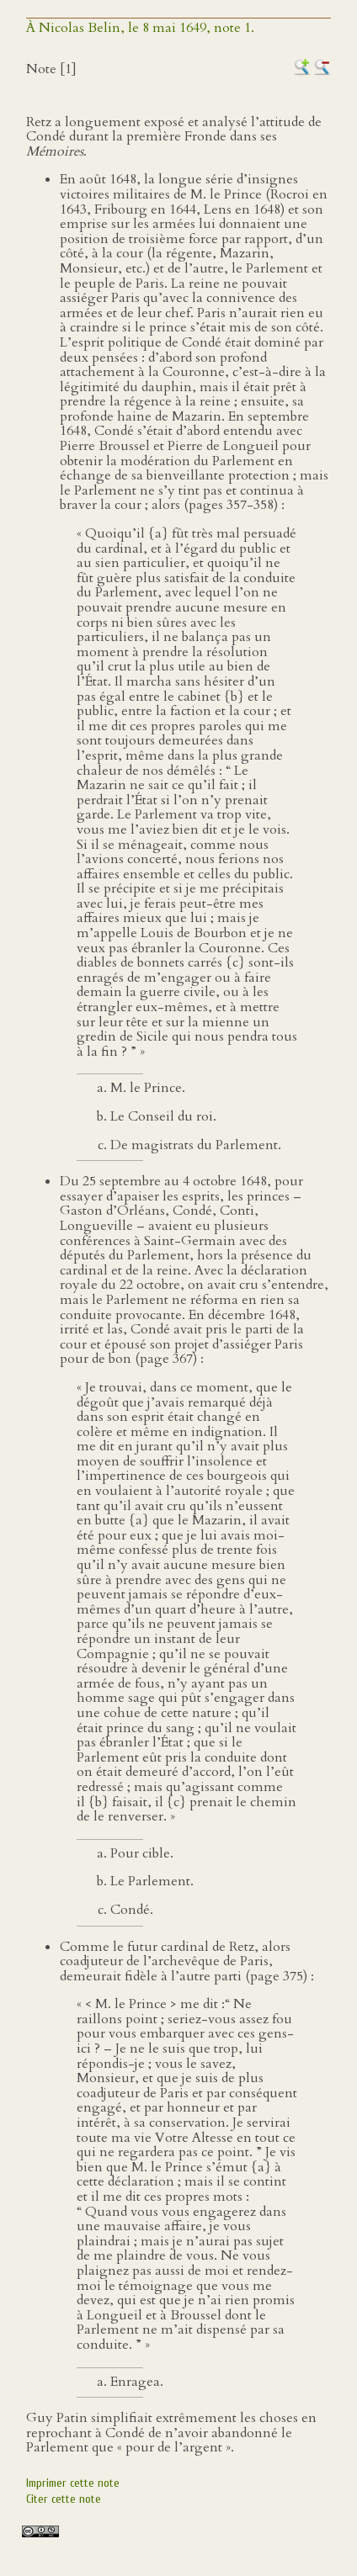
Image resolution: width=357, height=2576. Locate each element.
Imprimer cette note (73, 2483)
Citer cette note (63, 2499)
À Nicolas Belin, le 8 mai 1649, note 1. (140, 28)
